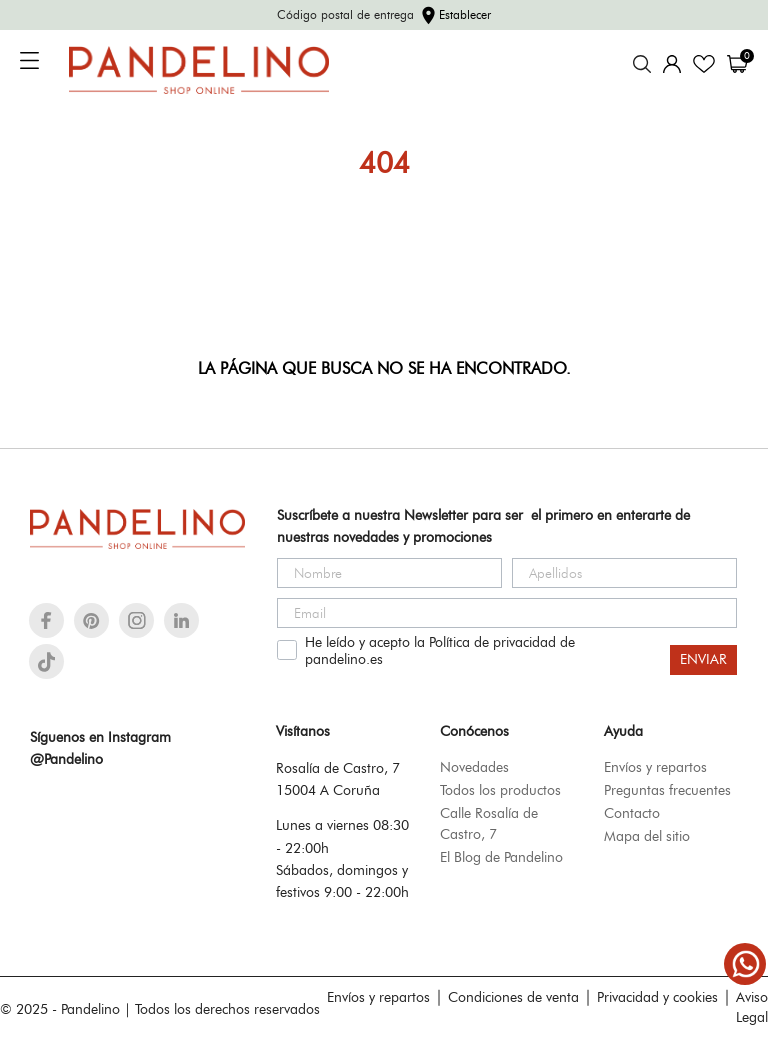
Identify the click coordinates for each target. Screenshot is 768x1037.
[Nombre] (389, 573)
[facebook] (46, 620)
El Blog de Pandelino (501, 857)
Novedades (474, 767)
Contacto (632, 813)
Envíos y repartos (655, 767)
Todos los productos (500, 790)
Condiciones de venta (513, 997)
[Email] (507, 613)
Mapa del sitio (647, 836)
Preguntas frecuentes (667, 790)
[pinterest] (91, 620)
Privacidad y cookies (657, 997)
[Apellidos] (624, 573)
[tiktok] (46, 662)
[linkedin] (181, 620)
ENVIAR (703, 659)
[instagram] (137, 620)
